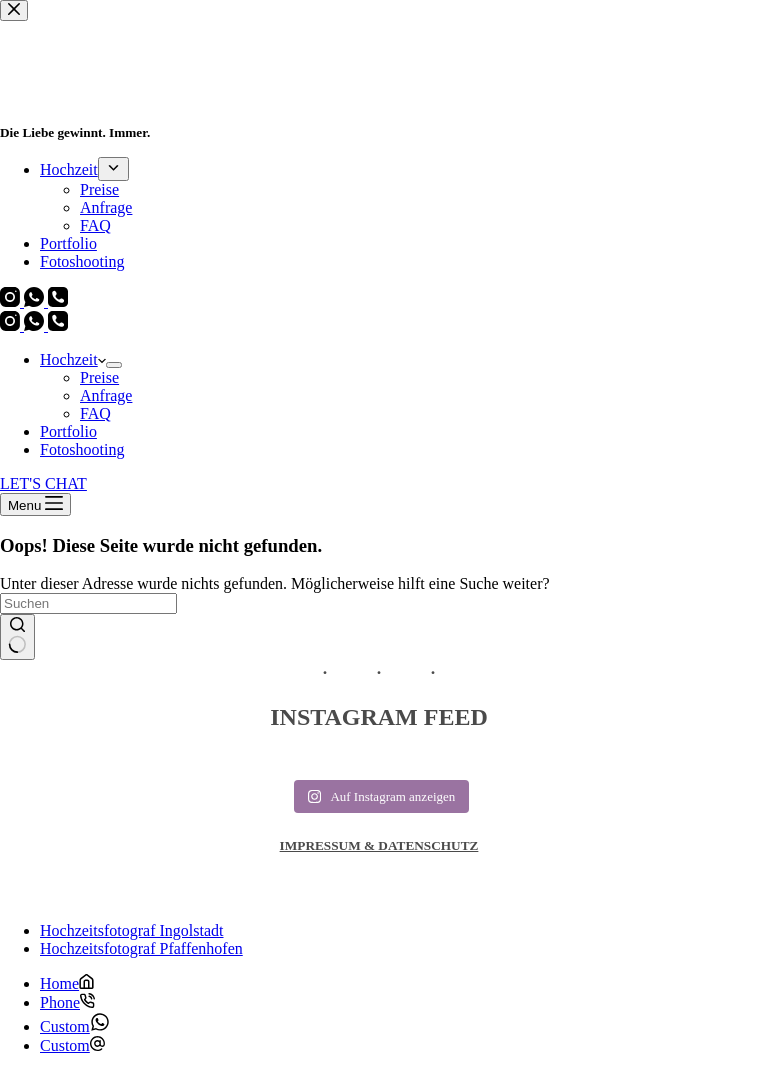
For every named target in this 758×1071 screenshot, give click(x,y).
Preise (99, 377)
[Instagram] (12, 325)
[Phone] (67, 1002)
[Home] (67, 983)
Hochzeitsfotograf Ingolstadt (132, 930)
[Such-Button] (17, 637)
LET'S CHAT (43, 483)
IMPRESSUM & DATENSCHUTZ (379, 845)
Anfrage (106, 395)
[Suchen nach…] (88, 603)
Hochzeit (73, 359)
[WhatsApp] (36, 325)
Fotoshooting (82, 449)
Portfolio (68, 431)
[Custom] (75, 1026)
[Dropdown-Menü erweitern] (114, 365)
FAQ (95, 413)
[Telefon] (58, 325)
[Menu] (35, 504)
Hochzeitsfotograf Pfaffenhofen (141, 948)
